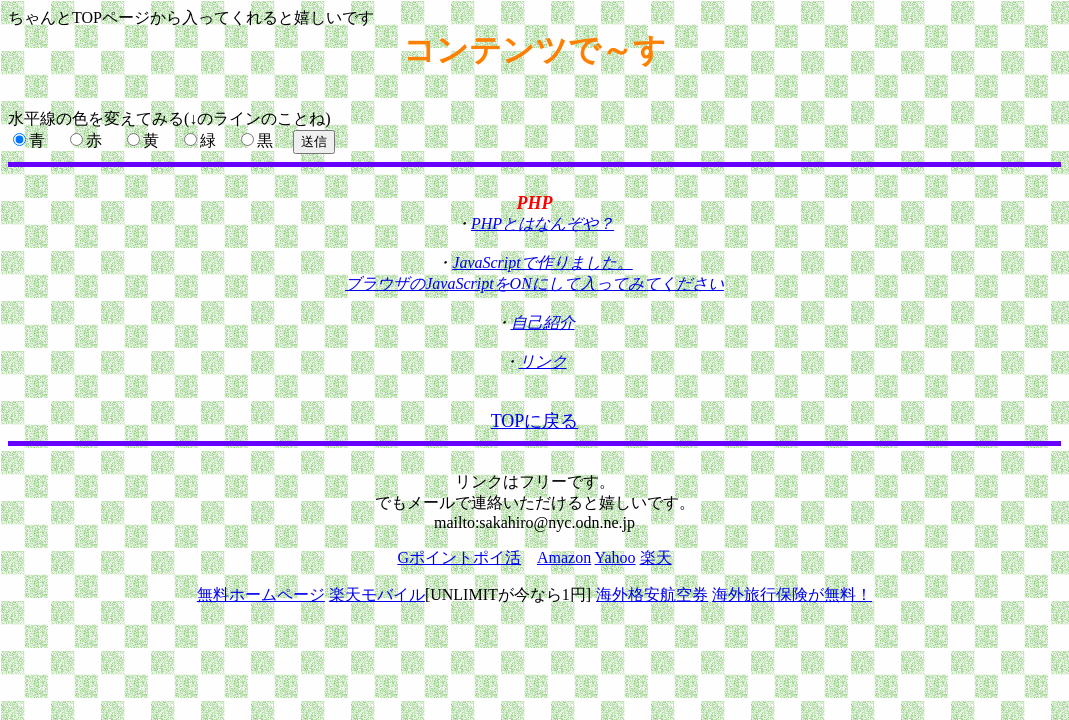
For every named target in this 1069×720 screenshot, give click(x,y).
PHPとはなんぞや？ (542, 223)
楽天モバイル (377, 594)
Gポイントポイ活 (459, 557)
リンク (543, 361)
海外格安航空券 (652, 594)
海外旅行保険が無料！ (792, 594)
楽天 (656, 557)
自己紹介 (543, 322)
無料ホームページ (261, 594)
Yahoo (615, 557)
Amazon (564, 557)
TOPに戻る (535, 421)
